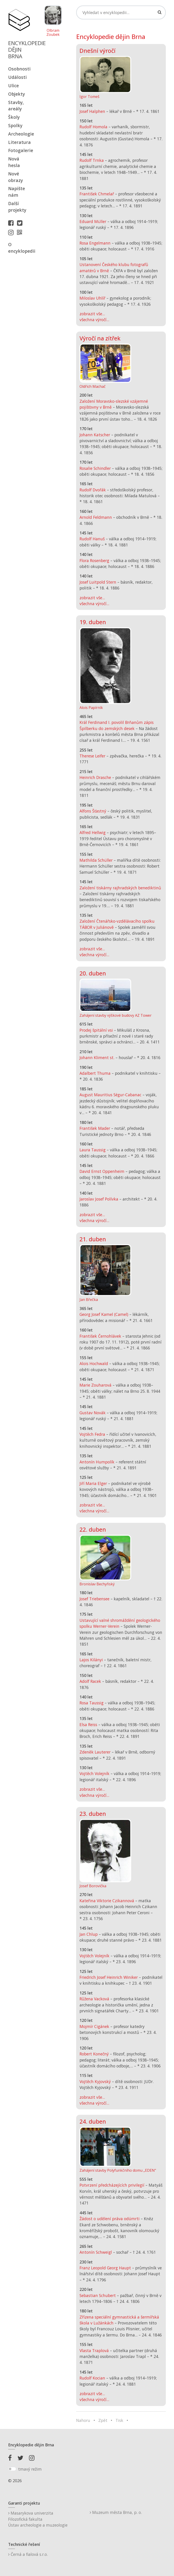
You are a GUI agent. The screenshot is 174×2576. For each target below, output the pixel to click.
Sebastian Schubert (98, 2295)
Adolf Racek (90, 1681)
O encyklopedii (19, 247)
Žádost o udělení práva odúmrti (110, 2218)
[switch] (12, 2469)
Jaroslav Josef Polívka (99, 1199)
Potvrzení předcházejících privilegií (112, 2185)
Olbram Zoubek (53, 32)
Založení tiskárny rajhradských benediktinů (120, 887)
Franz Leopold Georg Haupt (105, 2267)
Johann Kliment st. (97, 1057)
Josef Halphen (92, 111)
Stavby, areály (16, 105)
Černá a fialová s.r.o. (28, 2554)
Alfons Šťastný (93, 811)
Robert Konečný (94, 2054)
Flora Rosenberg (94, 560)
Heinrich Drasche (95, 777)
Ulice (13, 85)
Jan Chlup (89, 1934)
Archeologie (19, 134)
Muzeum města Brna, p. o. (116, 2512)
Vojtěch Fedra (92, 1434)
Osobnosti (19, 69)
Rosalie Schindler (95, 468)
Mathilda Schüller (96, 860)
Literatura (19, 142)
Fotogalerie (19, 150)
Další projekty (17, 206)
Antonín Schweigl (96, 2252)
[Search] (121, 12)
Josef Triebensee (94, 1598)
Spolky (15, 125)
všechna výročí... (94, 319)
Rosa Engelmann (95, 243)
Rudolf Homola (93, 126)
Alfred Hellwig (93, 832)
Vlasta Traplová (94, 2350)
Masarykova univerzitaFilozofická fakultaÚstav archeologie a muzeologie (38, 2519)
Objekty (16, 94)
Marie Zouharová (95, 1385)
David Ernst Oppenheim (102, 1171)
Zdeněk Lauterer (95, 1752)
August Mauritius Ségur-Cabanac (110, 1094)
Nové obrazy (15, 177)
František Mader (95, 1128)
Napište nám (16, 191)
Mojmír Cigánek (94, 2026)
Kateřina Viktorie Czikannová (107, 1900)
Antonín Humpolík (97, 1462)
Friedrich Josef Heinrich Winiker (109, 1977)
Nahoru (83, 2420)
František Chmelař (97, 193)
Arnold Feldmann (96, 517)
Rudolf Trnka (92, 160)
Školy (14, 117)
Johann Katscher (95, 434)
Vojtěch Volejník (94, 1773)
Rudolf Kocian (92, 2378)
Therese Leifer (92, 756)
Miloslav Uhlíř (92, 298)
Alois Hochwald (94, 1363)
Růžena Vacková (94, 1998)
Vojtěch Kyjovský (95, 2081)
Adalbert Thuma (95, 1073)
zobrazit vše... (92, 313)
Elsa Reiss (88, 1724)
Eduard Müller (93, 221)
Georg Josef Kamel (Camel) (104, 1314)
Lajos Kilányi (91, 1659)
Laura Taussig (93, 1149)
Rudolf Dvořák (93, 489)
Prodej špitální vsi (96, 1030)
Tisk (119, 2420)
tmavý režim (30, 2469)
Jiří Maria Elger (93, 1483)
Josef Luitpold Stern (98, 582)
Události (17, 77)
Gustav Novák (93, 1412)
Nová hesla (14, 162)
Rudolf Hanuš (92, 538)
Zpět (102, 2420)
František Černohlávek (100, 1336)
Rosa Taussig (92, 1702)
